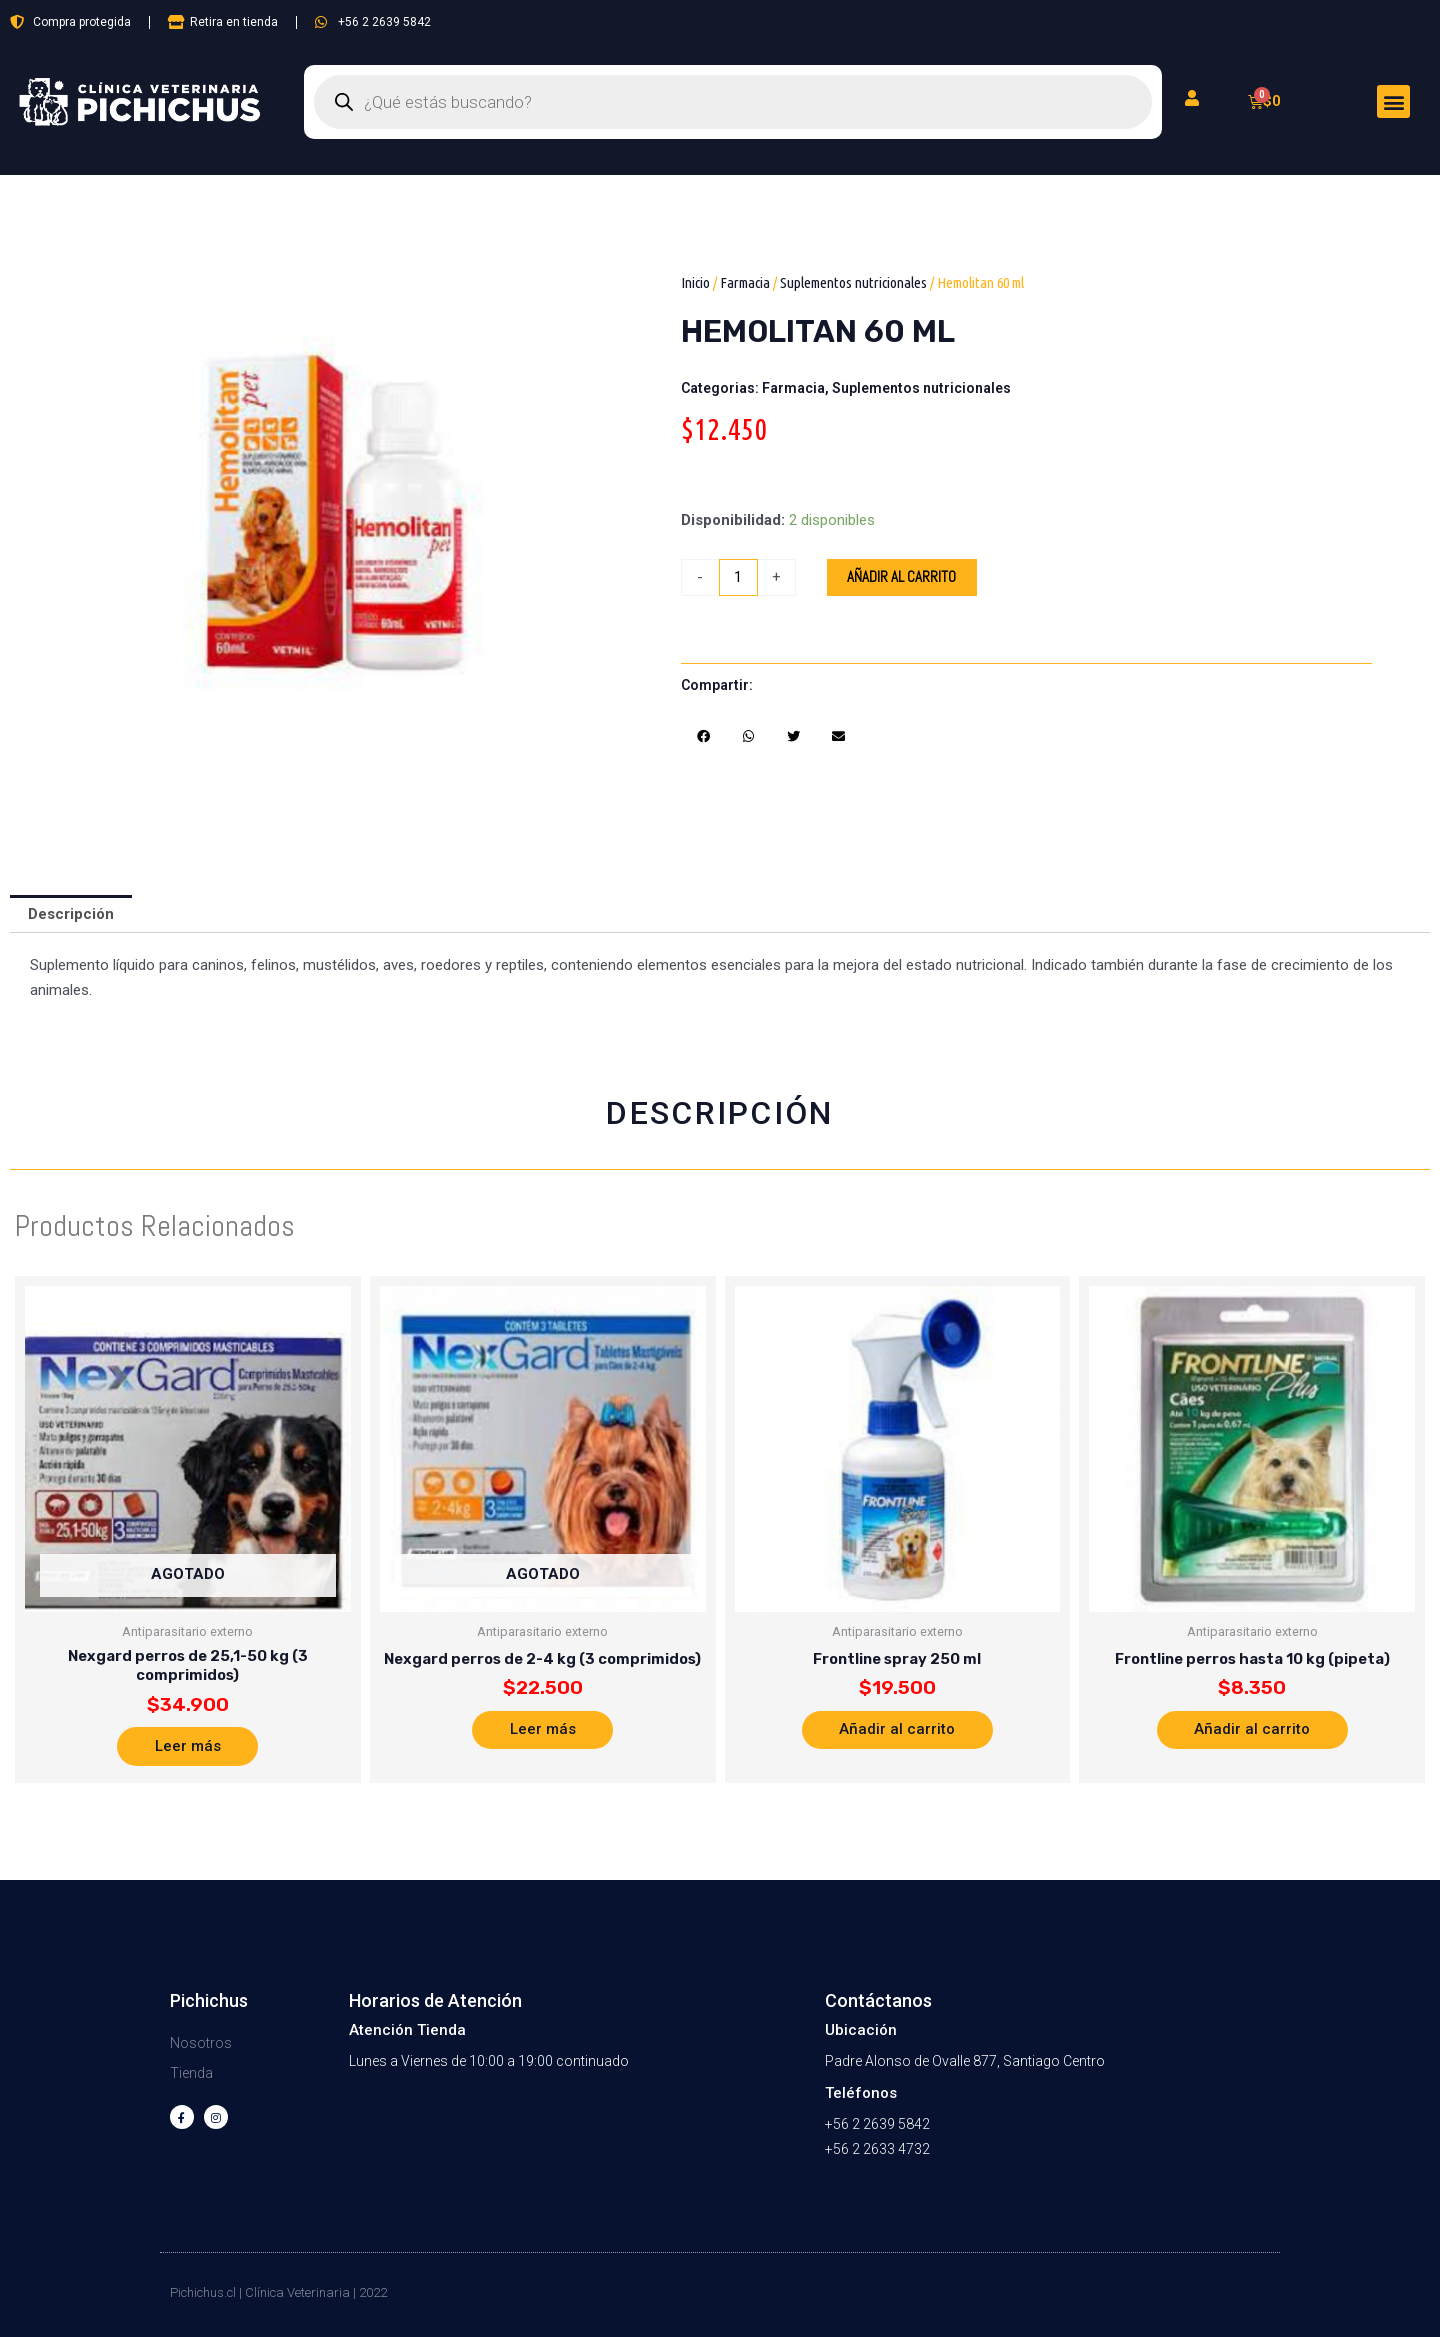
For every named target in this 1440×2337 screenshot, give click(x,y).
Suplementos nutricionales (853, 282)
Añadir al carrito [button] (897, 1730)
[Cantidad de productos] (738, 577)
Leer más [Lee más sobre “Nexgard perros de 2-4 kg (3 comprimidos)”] (543, 1730)
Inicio (695, 282)
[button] (1393, 101)
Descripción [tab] (71, 914)
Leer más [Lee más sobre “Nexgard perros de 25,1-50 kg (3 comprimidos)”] (188, 1747)
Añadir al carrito (901, 577)
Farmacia (745, 282)
